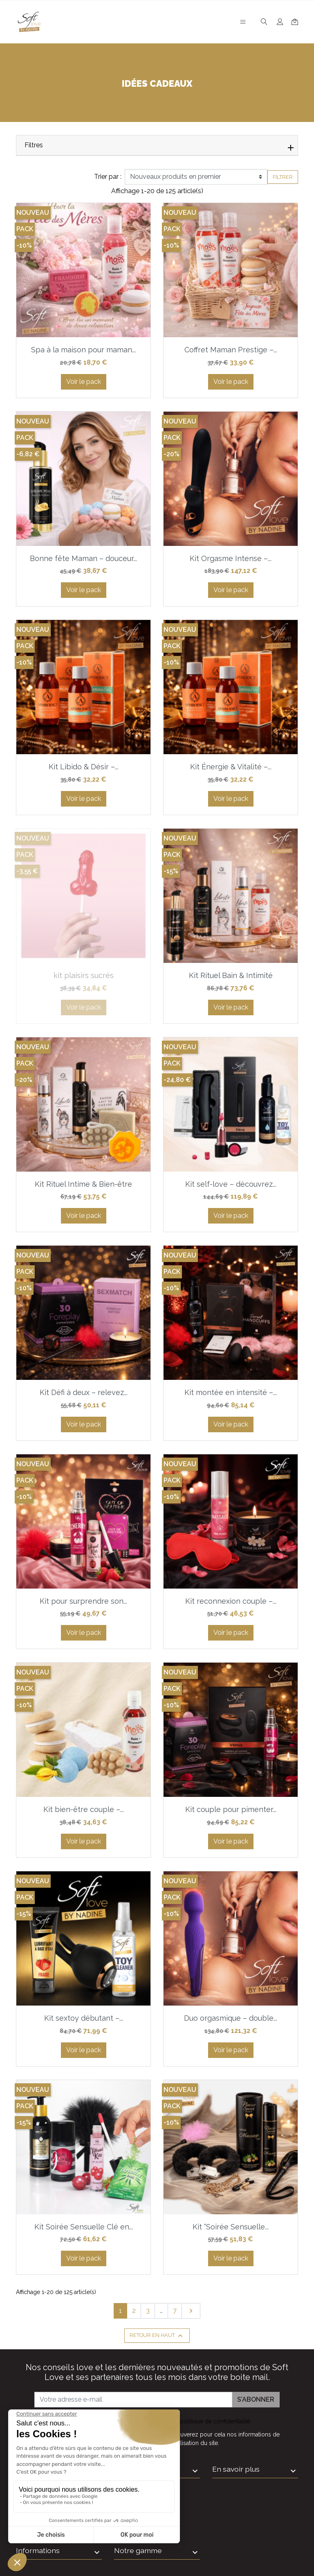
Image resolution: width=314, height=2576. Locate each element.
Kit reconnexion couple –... (230, 1601)
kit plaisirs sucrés (84, 975)
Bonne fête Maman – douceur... (83, 558)
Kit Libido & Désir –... (84, 766)
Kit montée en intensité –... (230, 1392)
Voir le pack (83, 381)
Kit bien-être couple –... (83, 1809)
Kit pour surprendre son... (83, 1601)
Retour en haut (157, 2336)
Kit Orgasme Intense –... (230, 558)
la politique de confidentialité (212, 2421)
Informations (38, 2550)
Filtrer (283, 177)
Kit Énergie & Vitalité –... (230, 766)
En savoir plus (236, 2469)
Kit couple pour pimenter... (230, 1809)
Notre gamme (138, 2550)
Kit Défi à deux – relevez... (84, 1392)
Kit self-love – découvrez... (230, 1184)
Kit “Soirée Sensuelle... (231, 2226)
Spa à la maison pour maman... (83, 349)
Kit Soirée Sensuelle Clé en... (83, 2226)
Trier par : (107, 176)
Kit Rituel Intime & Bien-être (83, 1184)
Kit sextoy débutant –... (83, 2018)
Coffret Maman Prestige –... (230, 349)
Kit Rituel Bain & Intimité (231, 975)
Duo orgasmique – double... (230, 2018)
